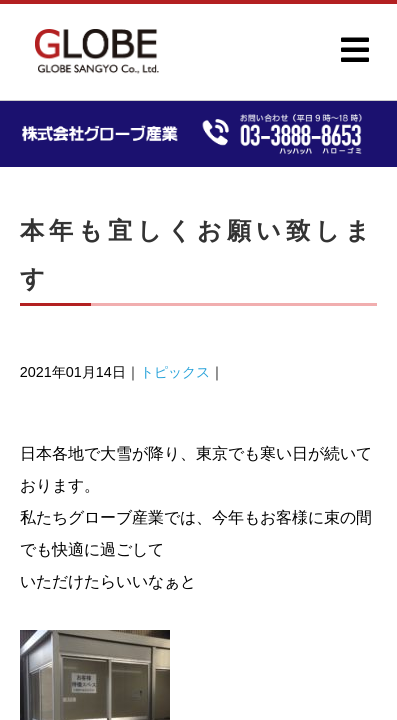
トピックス (175, 372)
